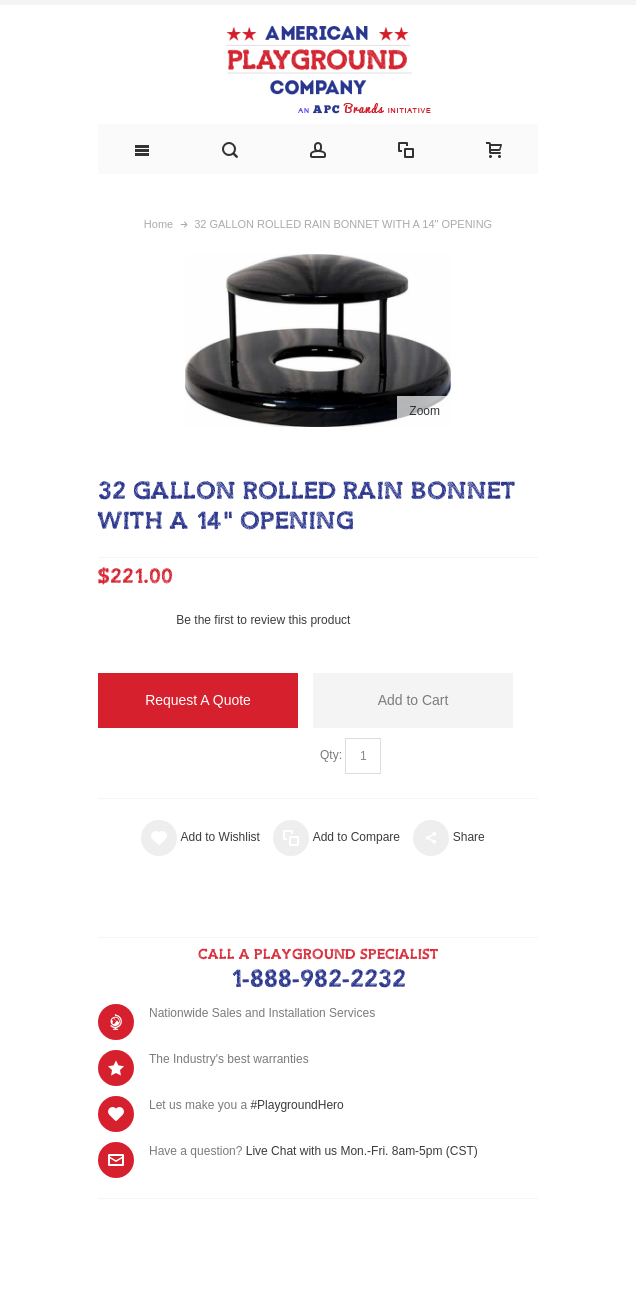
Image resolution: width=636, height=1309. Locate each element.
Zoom (424, 411)
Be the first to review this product (263, 620)
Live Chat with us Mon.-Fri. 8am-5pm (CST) (362, 1151)
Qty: (331, 755)
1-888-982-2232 (318, 980)
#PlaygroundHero (296, 1105)
